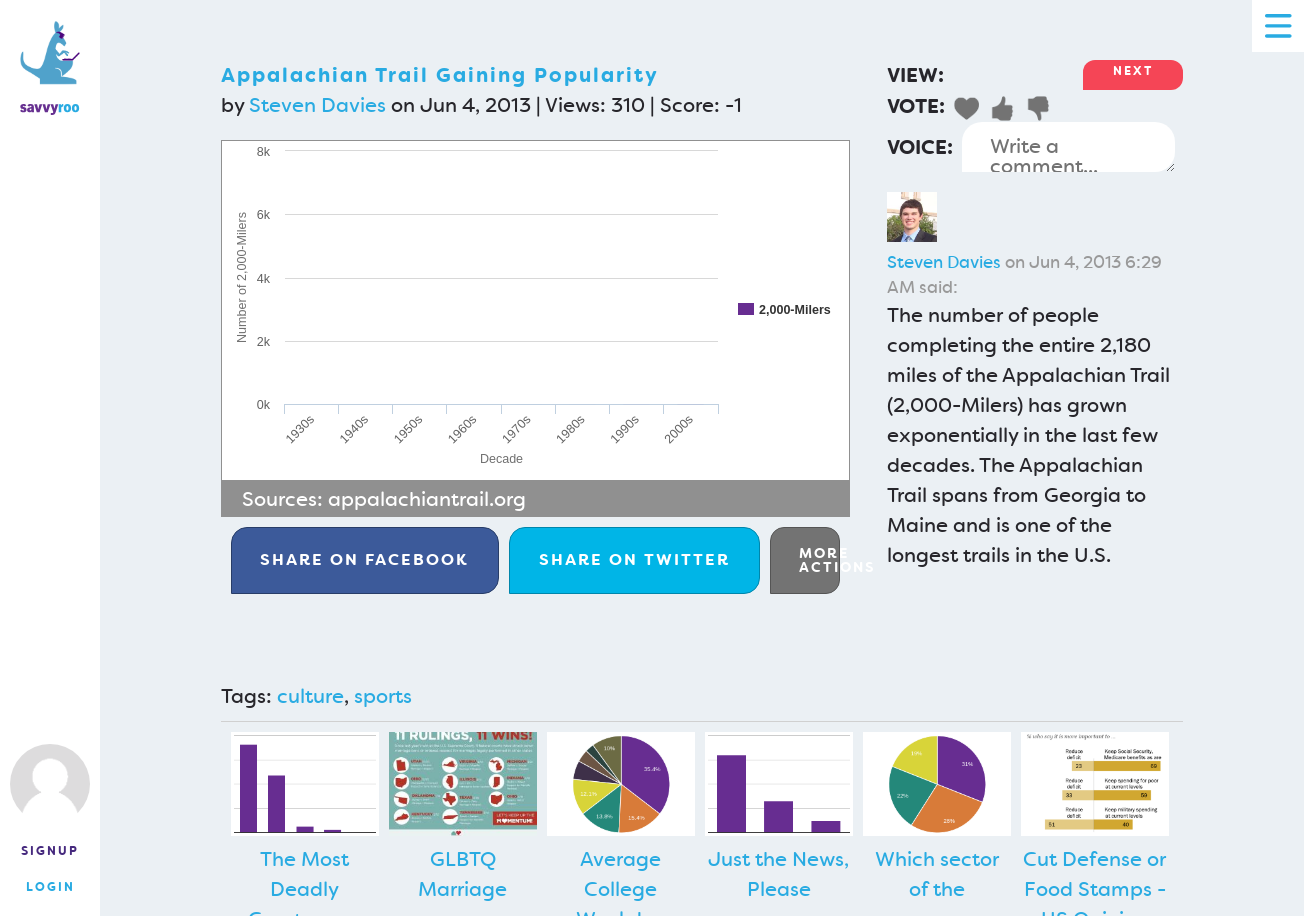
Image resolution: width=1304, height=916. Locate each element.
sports (383, 696)
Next (1133, 71)
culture (310, 696)
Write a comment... (1068, 147)
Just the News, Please (778, 874)
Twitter (634, 559)
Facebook (364, 559)
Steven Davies (317, 105)
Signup (50, 851)
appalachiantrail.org (427, 499)
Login (50, 887)
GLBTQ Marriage (462, 874)
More (819, 560)
